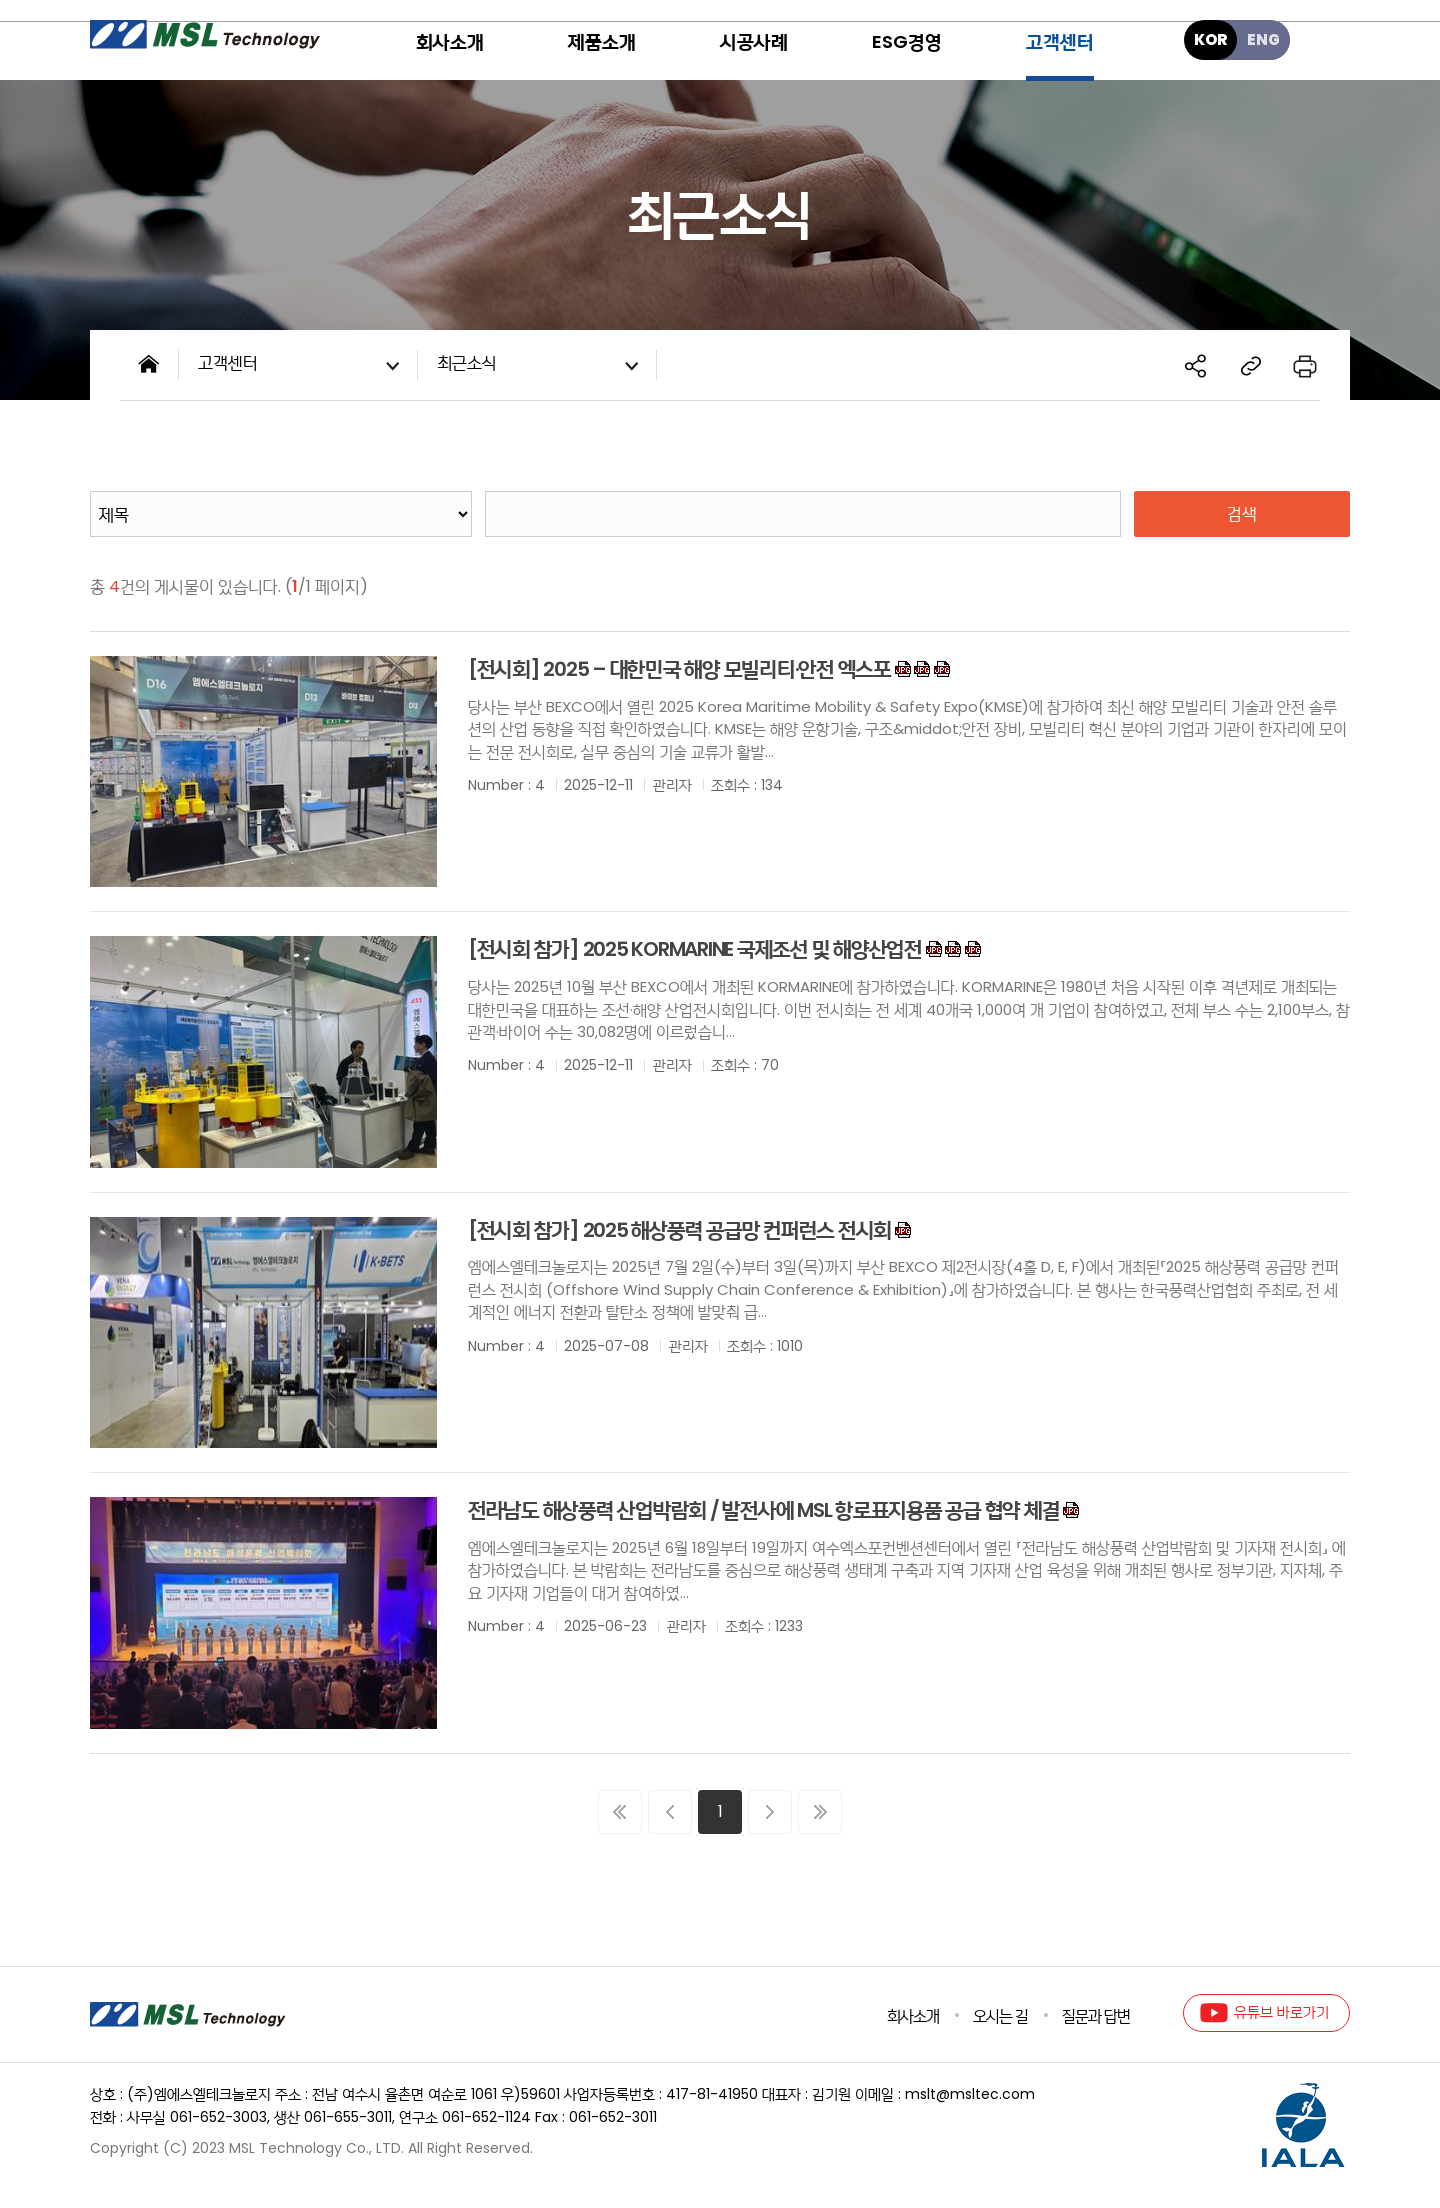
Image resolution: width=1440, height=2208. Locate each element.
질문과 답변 (1096, 2016)
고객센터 (303, 366)
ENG (1263, 39)
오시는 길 (1000, 2016)
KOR (1210, 39)
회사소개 (913, 2016)
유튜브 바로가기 (1281, 2012)
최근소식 (542, 366)
